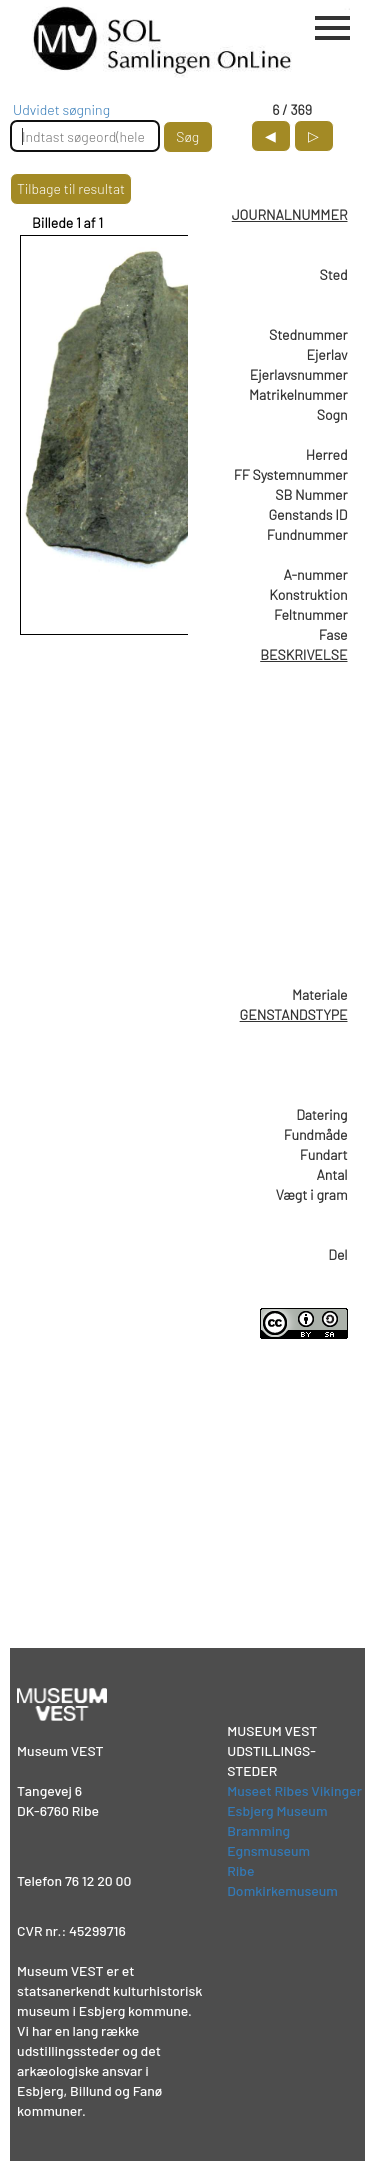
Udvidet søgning (61, 109)
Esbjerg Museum (277, 1810)
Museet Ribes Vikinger (294, 1790)
